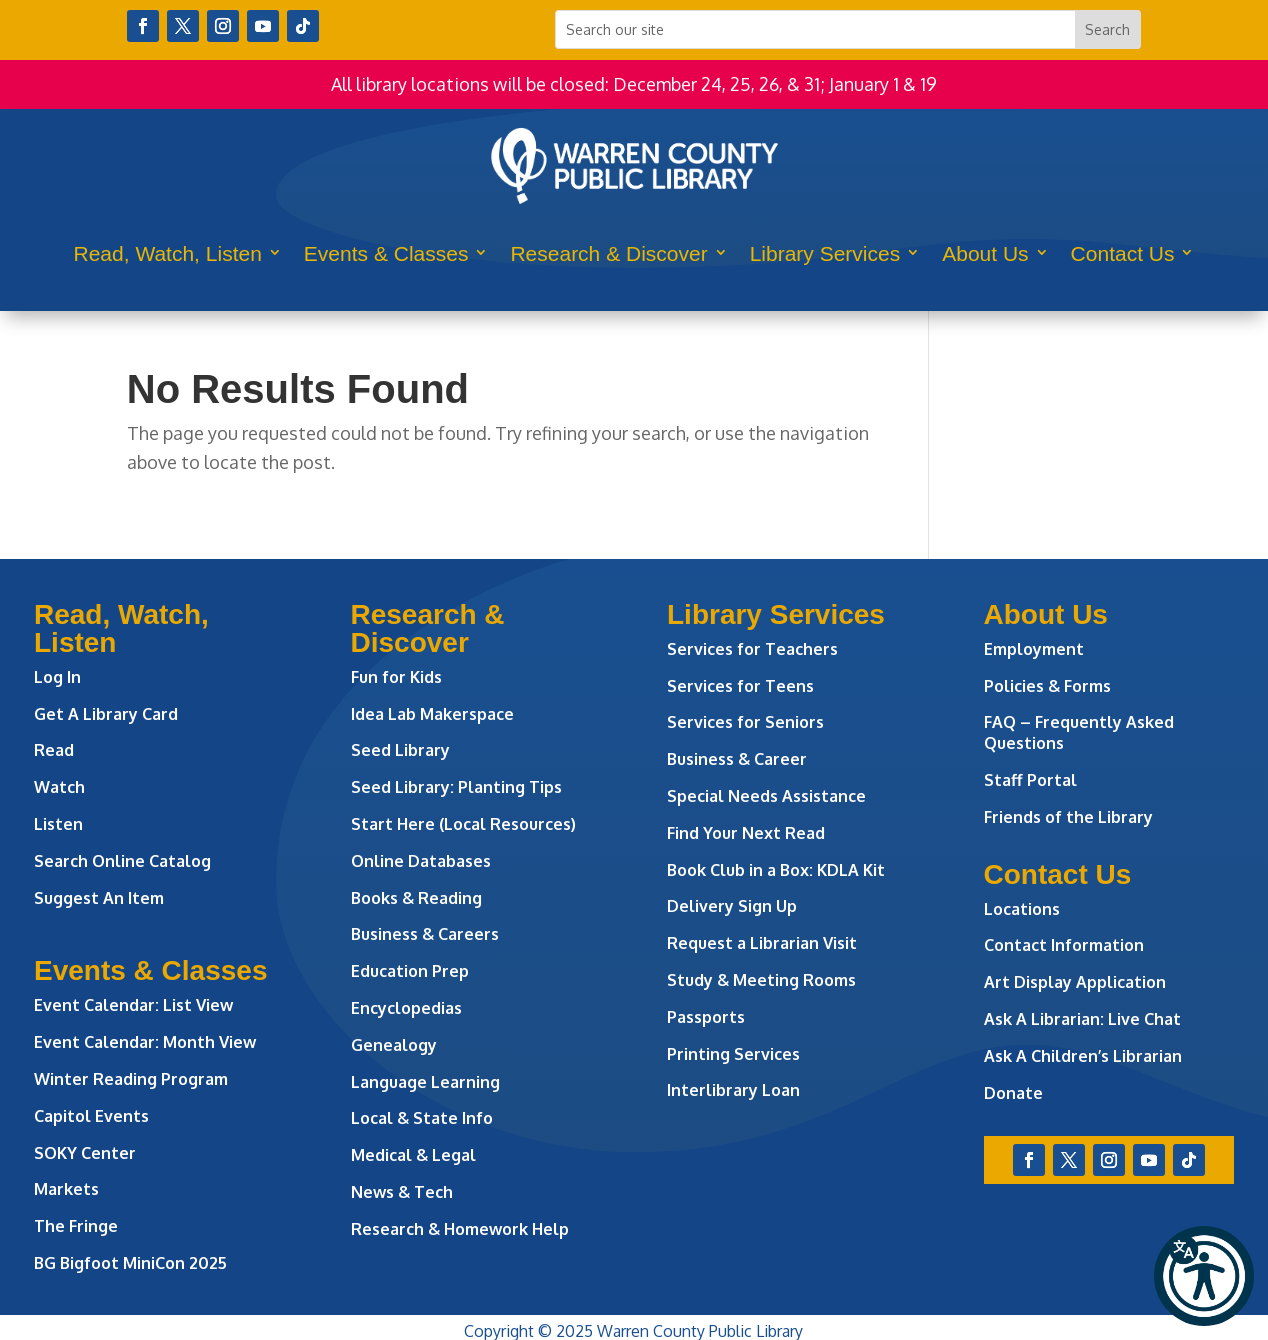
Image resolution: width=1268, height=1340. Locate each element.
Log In (57, 677)
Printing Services (733, 1054)
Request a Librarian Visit (762, 943)
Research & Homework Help (460, 1229)
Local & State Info (422, 1118)
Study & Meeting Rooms (761, 980)
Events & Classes (386, 253)
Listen (58, 824)
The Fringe (76, 1226)
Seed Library (400, 750)
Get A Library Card (106, 714)
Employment (1034, 649)
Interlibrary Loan (733, 1090)
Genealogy (394, 1045)
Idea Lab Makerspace (432, 714)
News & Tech (402, 1192)
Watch (59, 787)
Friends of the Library (1068, 817)
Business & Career (737, 759)
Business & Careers (425, 934)
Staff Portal (1030, 780)
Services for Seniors (745, 722)
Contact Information (1064, 945)
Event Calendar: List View (133, 1005)
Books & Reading (416, 898)
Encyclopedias (406, 1008)
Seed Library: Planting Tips (456, 787)
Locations (1022, 909)
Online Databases (421, 861)
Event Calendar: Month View (145, 1042)
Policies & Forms (1047, 686)
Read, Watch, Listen (168, 253)
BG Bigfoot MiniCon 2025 (130, 1263)
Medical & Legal (413, 1155)
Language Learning (425, 1082)
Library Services (825, 253)
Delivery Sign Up (732, 906)
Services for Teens (740, 686)
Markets (66, 1189)
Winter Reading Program (133, 1079)
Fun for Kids (396, 677)
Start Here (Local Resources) (463, 824)
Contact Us (1123, 253)
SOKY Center (85, 1153)
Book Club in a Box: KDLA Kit (776, 870)
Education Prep (410, 971)
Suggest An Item (99, 898)
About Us (985, 253)
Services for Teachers (752, 649)
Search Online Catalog (122, 861)
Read (54, 750)
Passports (706, 1017)
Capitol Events (91, 1116)
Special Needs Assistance (766, 796)
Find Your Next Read (746, 833)
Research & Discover (608, 253)
